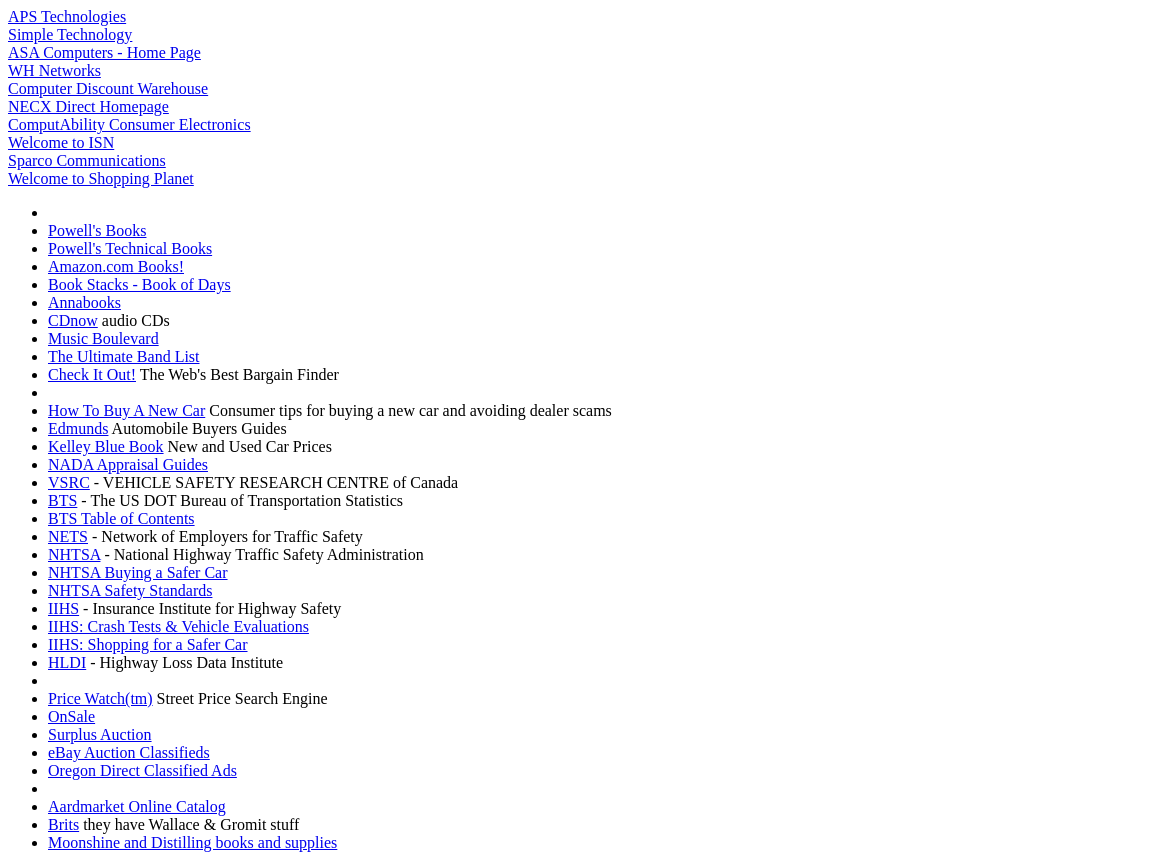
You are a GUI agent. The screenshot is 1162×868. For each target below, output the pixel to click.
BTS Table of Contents (121, 518)
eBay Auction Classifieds (129, 752)
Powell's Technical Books (130, 248)
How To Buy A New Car (126, 410)
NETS (68, 536)
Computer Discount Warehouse (108, 88)
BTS (62, 500)
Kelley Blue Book (106, 446)
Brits (63, 824)
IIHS (63, 608)
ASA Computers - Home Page (104, 52)
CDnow (73, 320)
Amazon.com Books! (116, 266)
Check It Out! (92, 374)
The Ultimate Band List (124, 356)
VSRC (69, 482)
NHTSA (74, 554)
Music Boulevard (103, 338)
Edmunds (78, 428)
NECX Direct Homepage (88, 106)
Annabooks (84, 302)
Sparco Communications (87, 160)
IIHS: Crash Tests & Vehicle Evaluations (178, 626)
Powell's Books (97, 230)
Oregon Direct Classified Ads (142, 770)
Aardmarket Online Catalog (137, 806)
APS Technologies (67, 16)
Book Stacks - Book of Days (139, 284)
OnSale (71, 716)
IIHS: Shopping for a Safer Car (148, 644)
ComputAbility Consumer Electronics (129, 124)
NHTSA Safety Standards (130, 590)
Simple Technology (70, 34)
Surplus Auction (100, 734)
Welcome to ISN (61, 142)
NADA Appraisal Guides (128, 464)
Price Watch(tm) (100, 698)
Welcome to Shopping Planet (101, 178)
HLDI (67, 662)
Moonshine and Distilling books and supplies (192, 842)
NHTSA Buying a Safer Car (138, 572)
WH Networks (54, 70)
